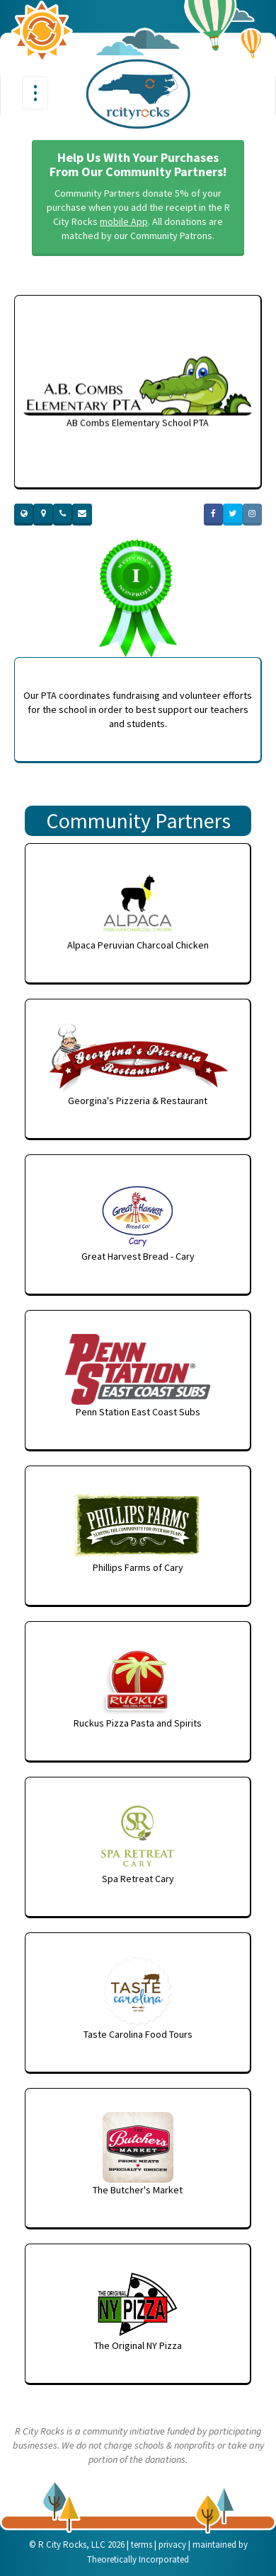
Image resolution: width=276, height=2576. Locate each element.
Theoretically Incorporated (138, 2559)
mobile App (124, 221)
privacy (172, 2545)
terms (141, 2545)
